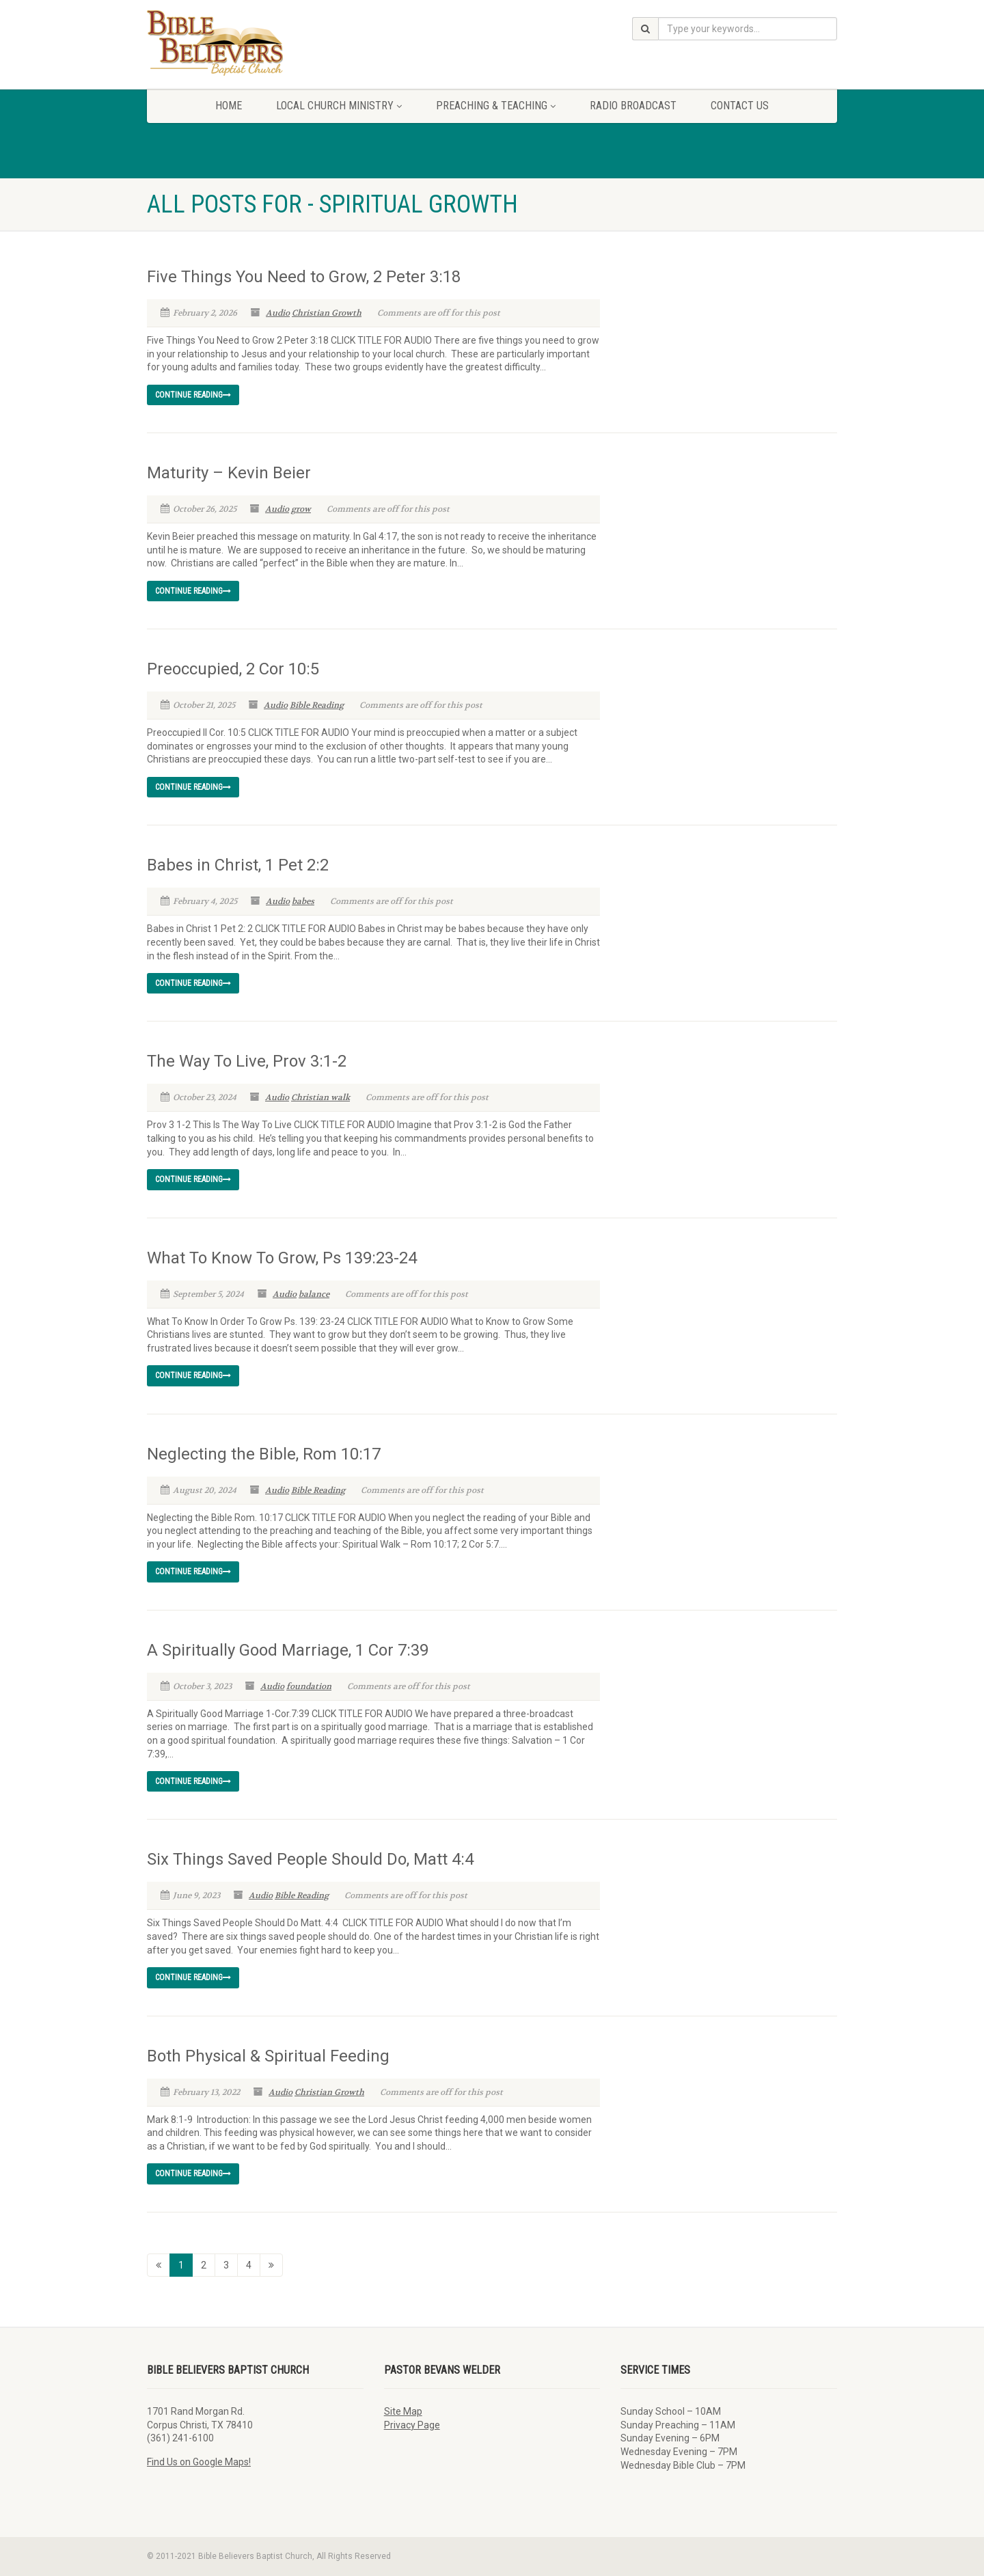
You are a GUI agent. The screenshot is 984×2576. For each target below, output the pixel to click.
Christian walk (320, 1097)
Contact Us (740, 105)
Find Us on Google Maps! (199, 2461)
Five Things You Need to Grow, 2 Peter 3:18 (304, 276)
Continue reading (193, 395)
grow (301, 509)
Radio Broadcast (633, 105)
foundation (308, 1686)
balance (314, 1294)
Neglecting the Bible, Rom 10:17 (264, 1454)
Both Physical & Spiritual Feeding (268, 2056)
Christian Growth (326, 312)
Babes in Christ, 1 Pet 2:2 (238, 865)
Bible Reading (317, 705)
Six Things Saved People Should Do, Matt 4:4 (310, 1859)
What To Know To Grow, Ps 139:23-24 (282, 1258)
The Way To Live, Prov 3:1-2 (246, 1061)
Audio (278, 312)
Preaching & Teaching (496, 105)
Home (228, 105)
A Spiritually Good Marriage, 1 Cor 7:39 (287, 1650)
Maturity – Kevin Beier (229, 472)
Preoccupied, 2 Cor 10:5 (233, 669)
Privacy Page (412, 2425)
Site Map (403, 2411)
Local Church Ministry (339, 105)
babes (303, 901)
